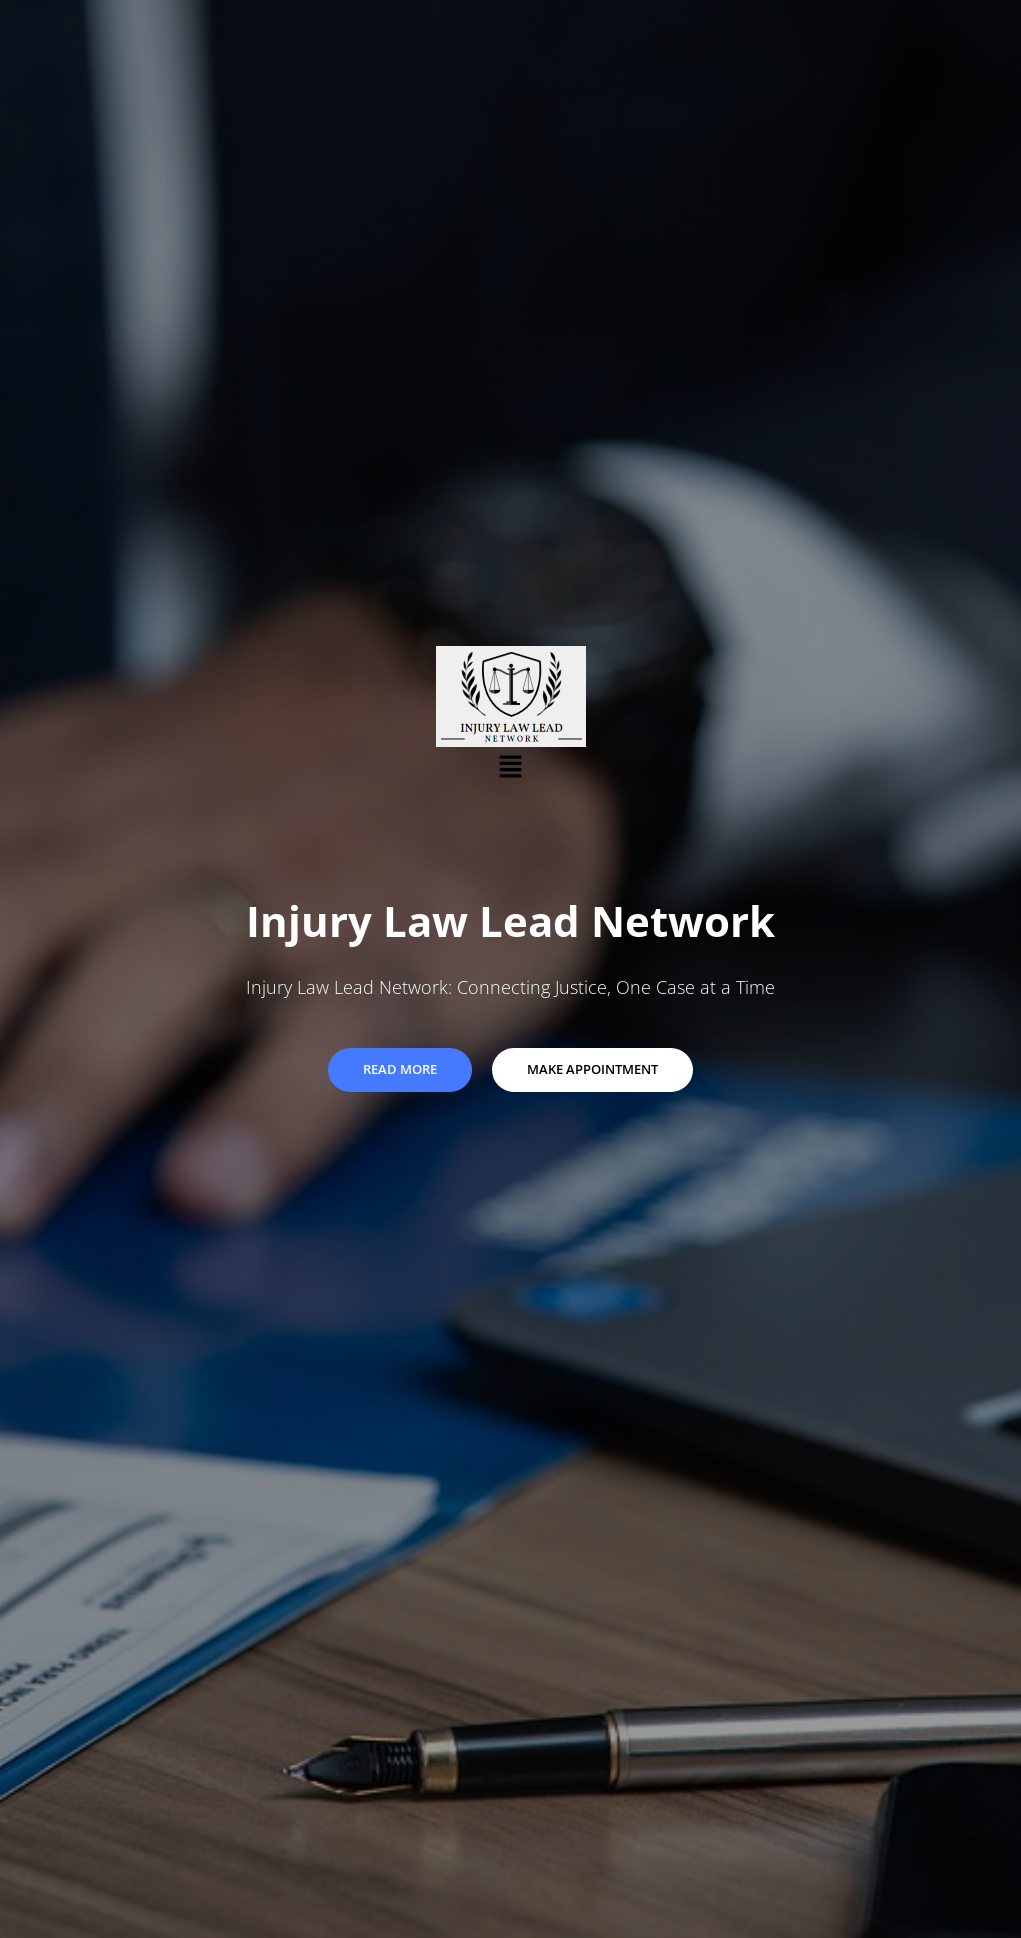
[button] (510, 766)
